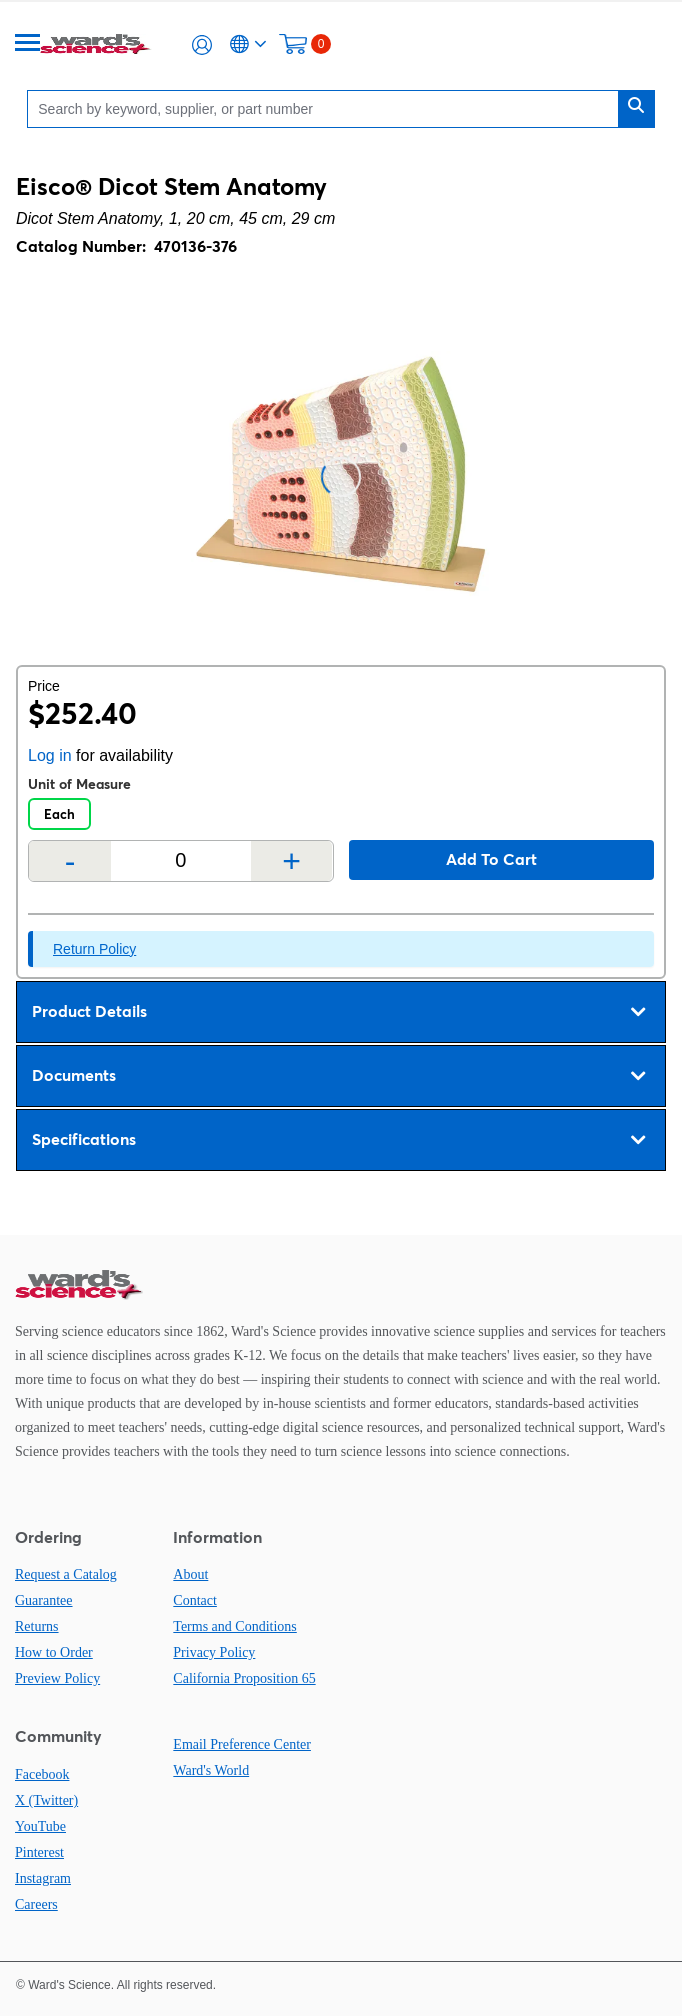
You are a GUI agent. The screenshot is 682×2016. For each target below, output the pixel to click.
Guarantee (44, 1600)
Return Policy (94, 949)
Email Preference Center (242, 1744)
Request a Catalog (66, 1574)
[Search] (327, 108)
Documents (338, 1076)
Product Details (338, 1012)
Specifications (338, 1140)
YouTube (40, 1826)
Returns (37, 1626)
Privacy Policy (214, 1652)
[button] (202, 45)
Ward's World (211, 1770)
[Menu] (28, 44)
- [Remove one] (70, 861)
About (190, 1574)
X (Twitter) (46, 1800)
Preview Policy (57, 1678)
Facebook (42, 1774)
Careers (36, 1904)
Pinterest (39, 1852)
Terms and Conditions (234, 1626)
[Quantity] (181, 860)
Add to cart (491, 859)
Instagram (43, 1878)
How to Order (54, 1652)
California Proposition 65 (244, 1678)
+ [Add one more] (291, 861)
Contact (195, 1600)
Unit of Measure (79, 784)
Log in (50, 755)
